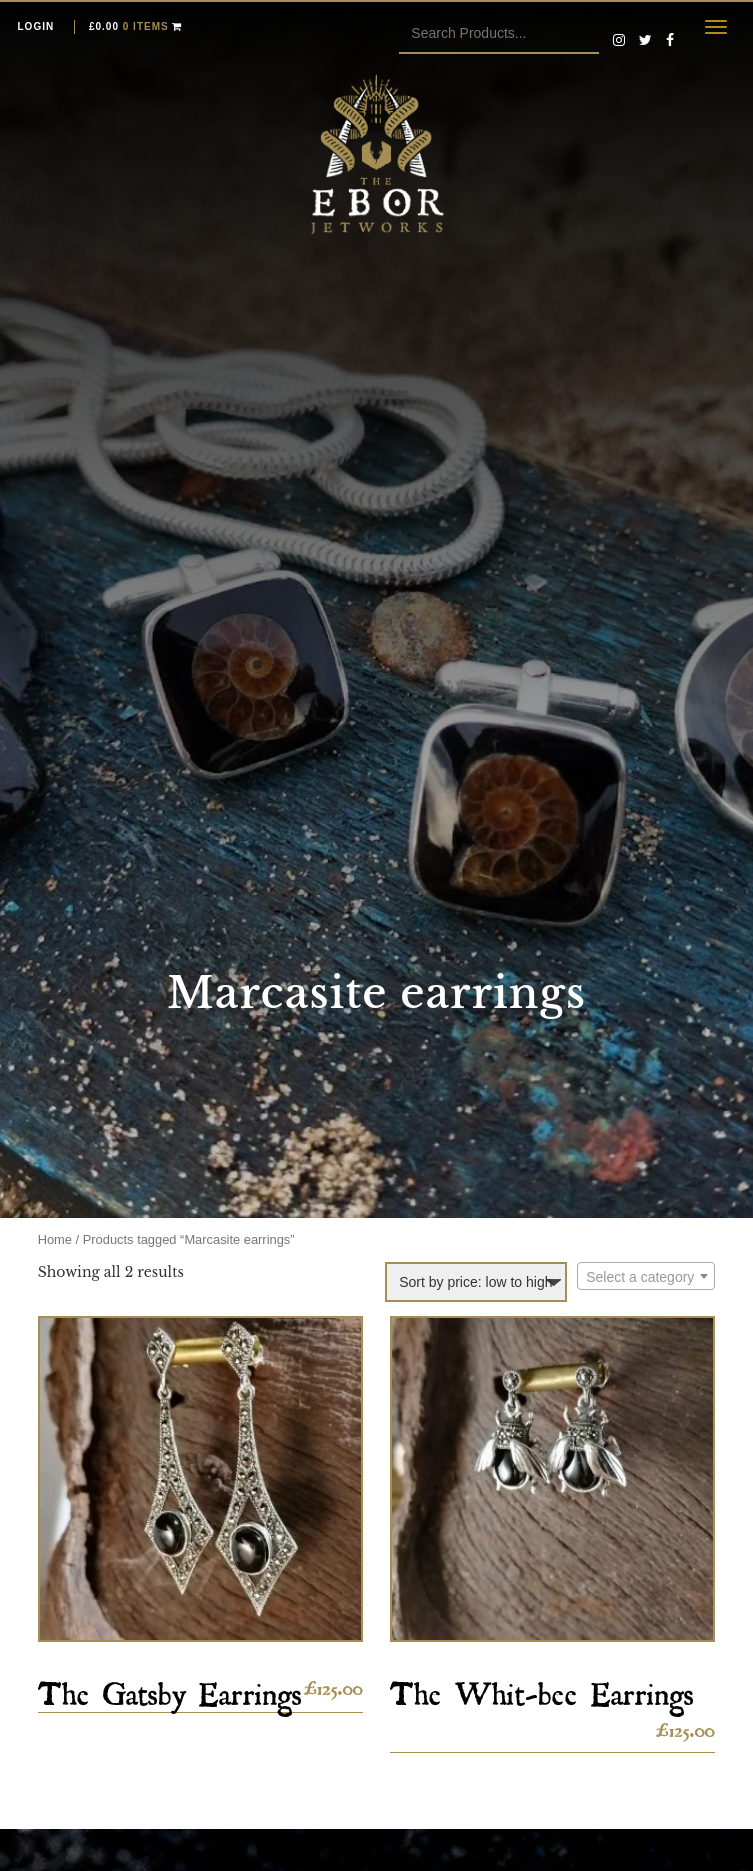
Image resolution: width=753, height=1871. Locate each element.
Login (36, 26)
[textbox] (646, 1277)
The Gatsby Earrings (170, 1687)
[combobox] (646, 1276)
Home (55, 1239)
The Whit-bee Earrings (542, 1687)
